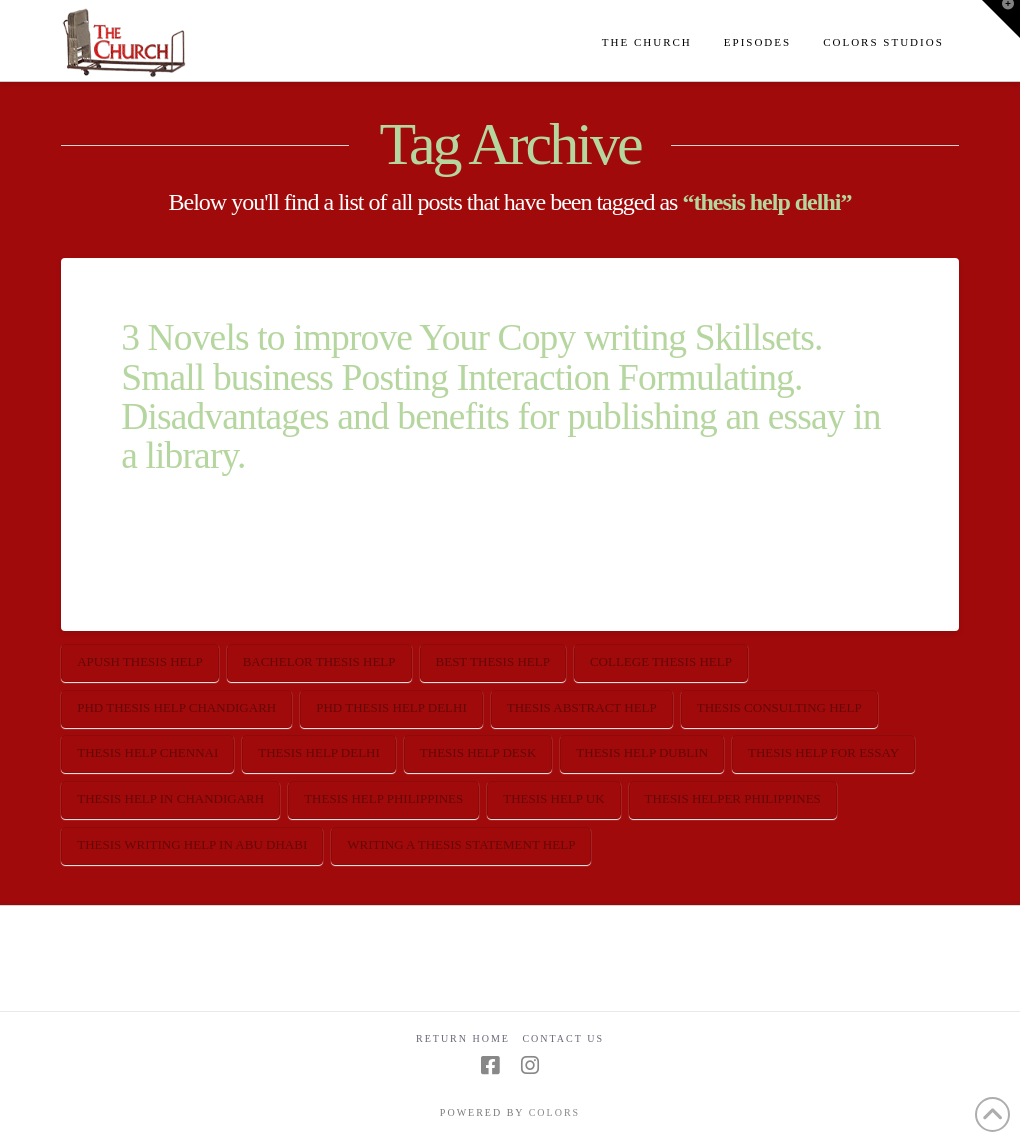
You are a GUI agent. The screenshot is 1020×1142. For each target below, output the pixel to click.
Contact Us (563, 1038)
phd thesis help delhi (391, 707)
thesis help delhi (319, 752)
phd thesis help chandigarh (176, 707)
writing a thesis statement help (461, 844)
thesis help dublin (642, 752)
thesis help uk (553, 798)
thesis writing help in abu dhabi (192, 844)
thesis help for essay (823, 752)
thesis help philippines (383, 798)
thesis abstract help (582, 707)
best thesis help (493, 661)
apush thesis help (139, 661)
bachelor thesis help (319, 661)
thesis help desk (478, 752)
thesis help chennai (147, 752)
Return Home (463, 1038)
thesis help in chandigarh (170, 798)
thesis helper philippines (733, 798)
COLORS (554, 1112)
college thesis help (661, 661)
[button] (1001, 19)
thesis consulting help (779, 707)
